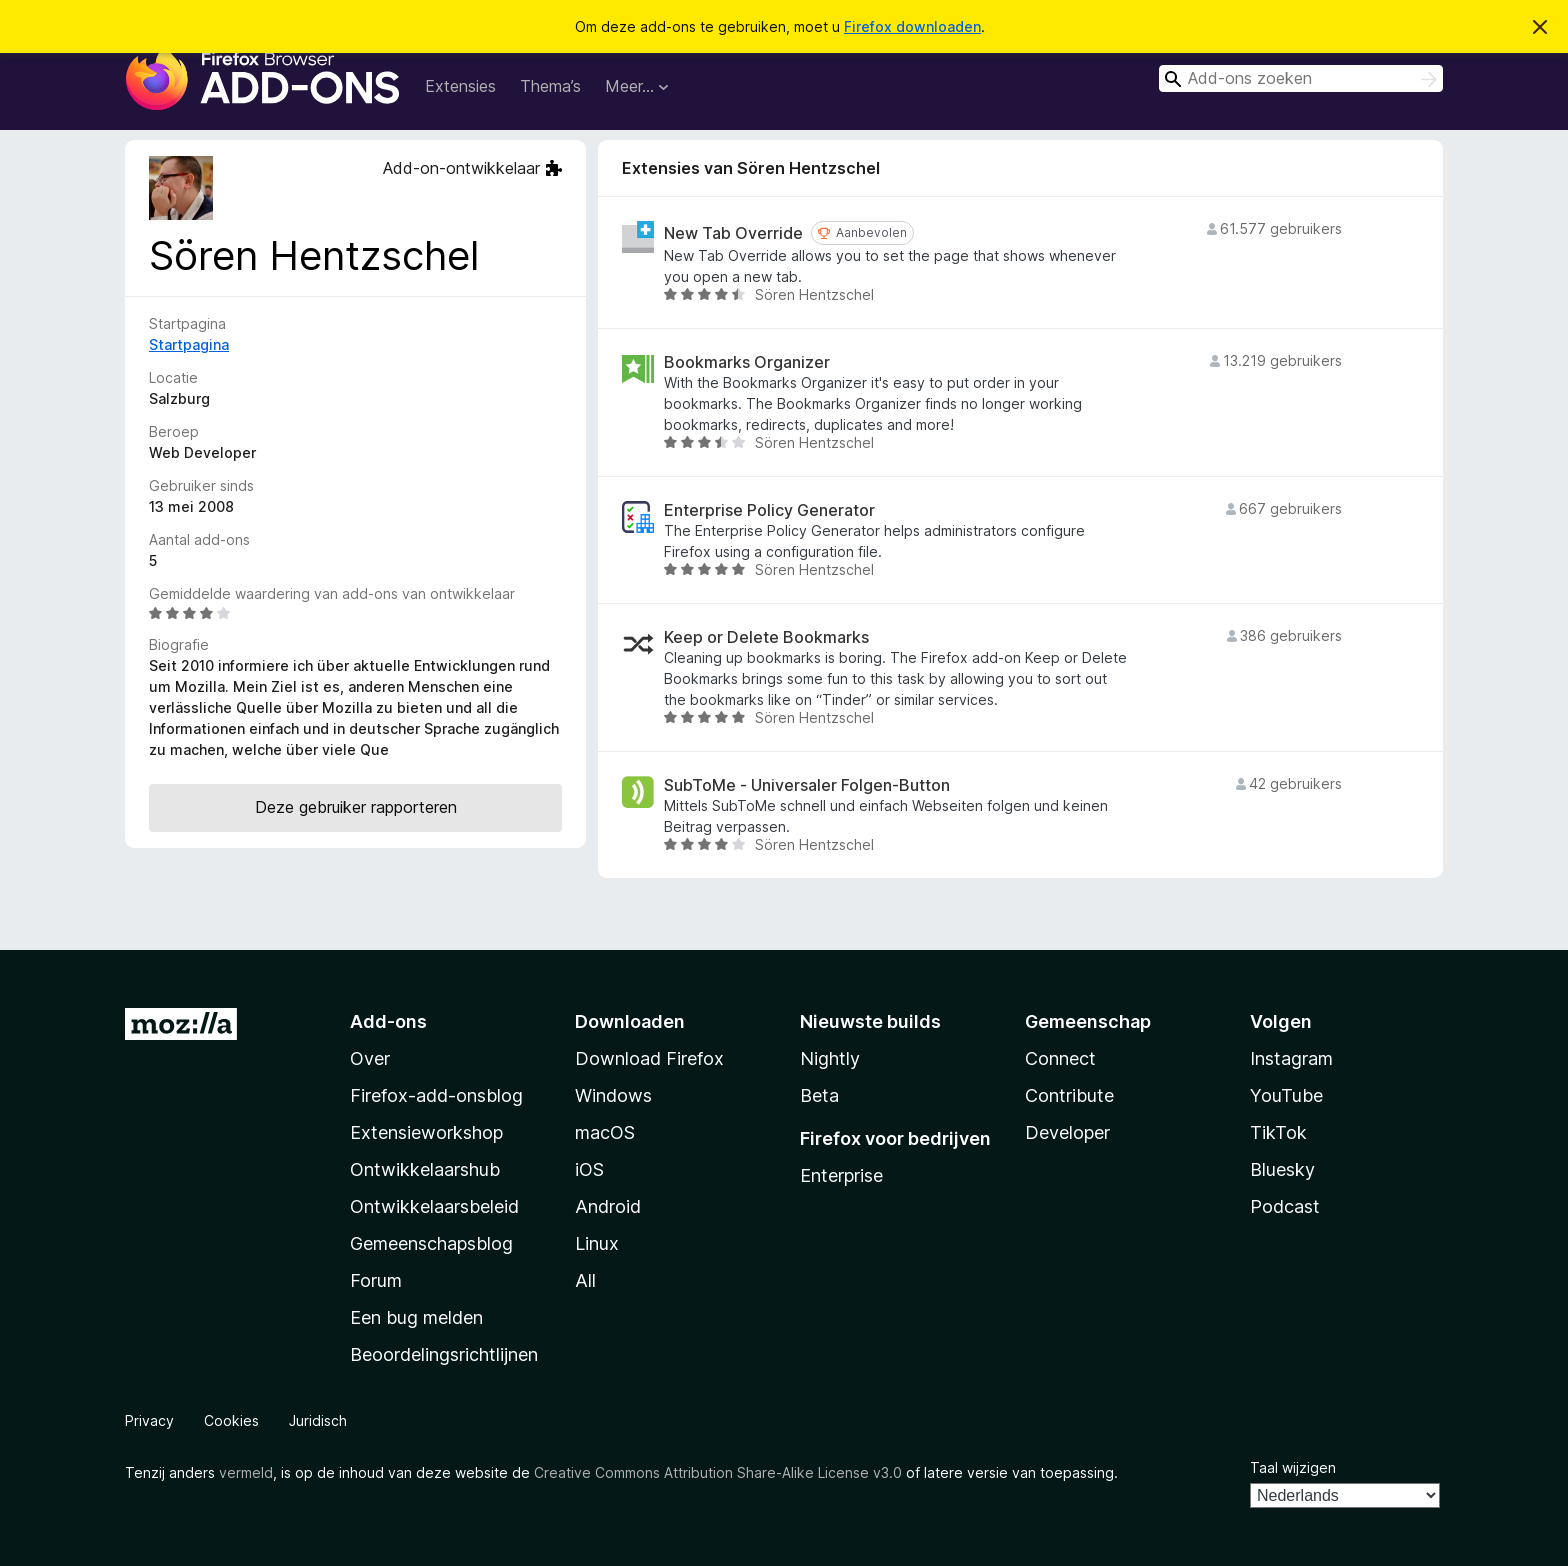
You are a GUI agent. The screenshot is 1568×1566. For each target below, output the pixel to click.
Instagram (1291, 1058)
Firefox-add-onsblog (436, 1095)
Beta (819, 1095)
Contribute (1069, 1095)
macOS (605, 1132)
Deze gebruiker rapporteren (356, 807)
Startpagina (189, 344)
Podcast (1285, 1206)
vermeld (246, 1472)
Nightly (830, 1058)
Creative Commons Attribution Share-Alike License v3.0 (718, 1472)
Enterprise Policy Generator (769, 510)
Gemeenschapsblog (431, 1243)
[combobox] (1301, 78)
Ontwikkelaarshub (425, 1169)
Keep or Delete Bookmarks (766, 637)
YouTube (1286, 1095)
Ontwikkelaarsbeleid (434, 1206)
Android (608, 1206)
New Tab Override (733, 233)
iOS (589, 1169)
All (585, 1280)
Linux (597, 1243)
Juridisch (318, 1420)
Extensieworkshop (426, 1132)
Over (370, 1058)
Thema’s (550, 86)
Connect (1060, 1058)
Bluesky (1282, 1169)
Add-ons (388, 1021)
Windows (613, 1095)
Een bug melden (416, 1317)
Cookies (231, 1420)
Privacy (149, 1420)
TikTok (1278, 1132)
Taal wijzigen (1293, 1467)
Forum (376, 1280)
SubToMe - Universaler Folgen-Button (807, 785)
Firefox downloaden (912, 26)
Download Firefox (649, 1058)
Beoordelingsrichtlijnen (444, 1354)
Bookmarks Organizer (747, 362)
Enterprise (841, 1175)
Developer (1067, 1132)
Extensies (460, 86)
